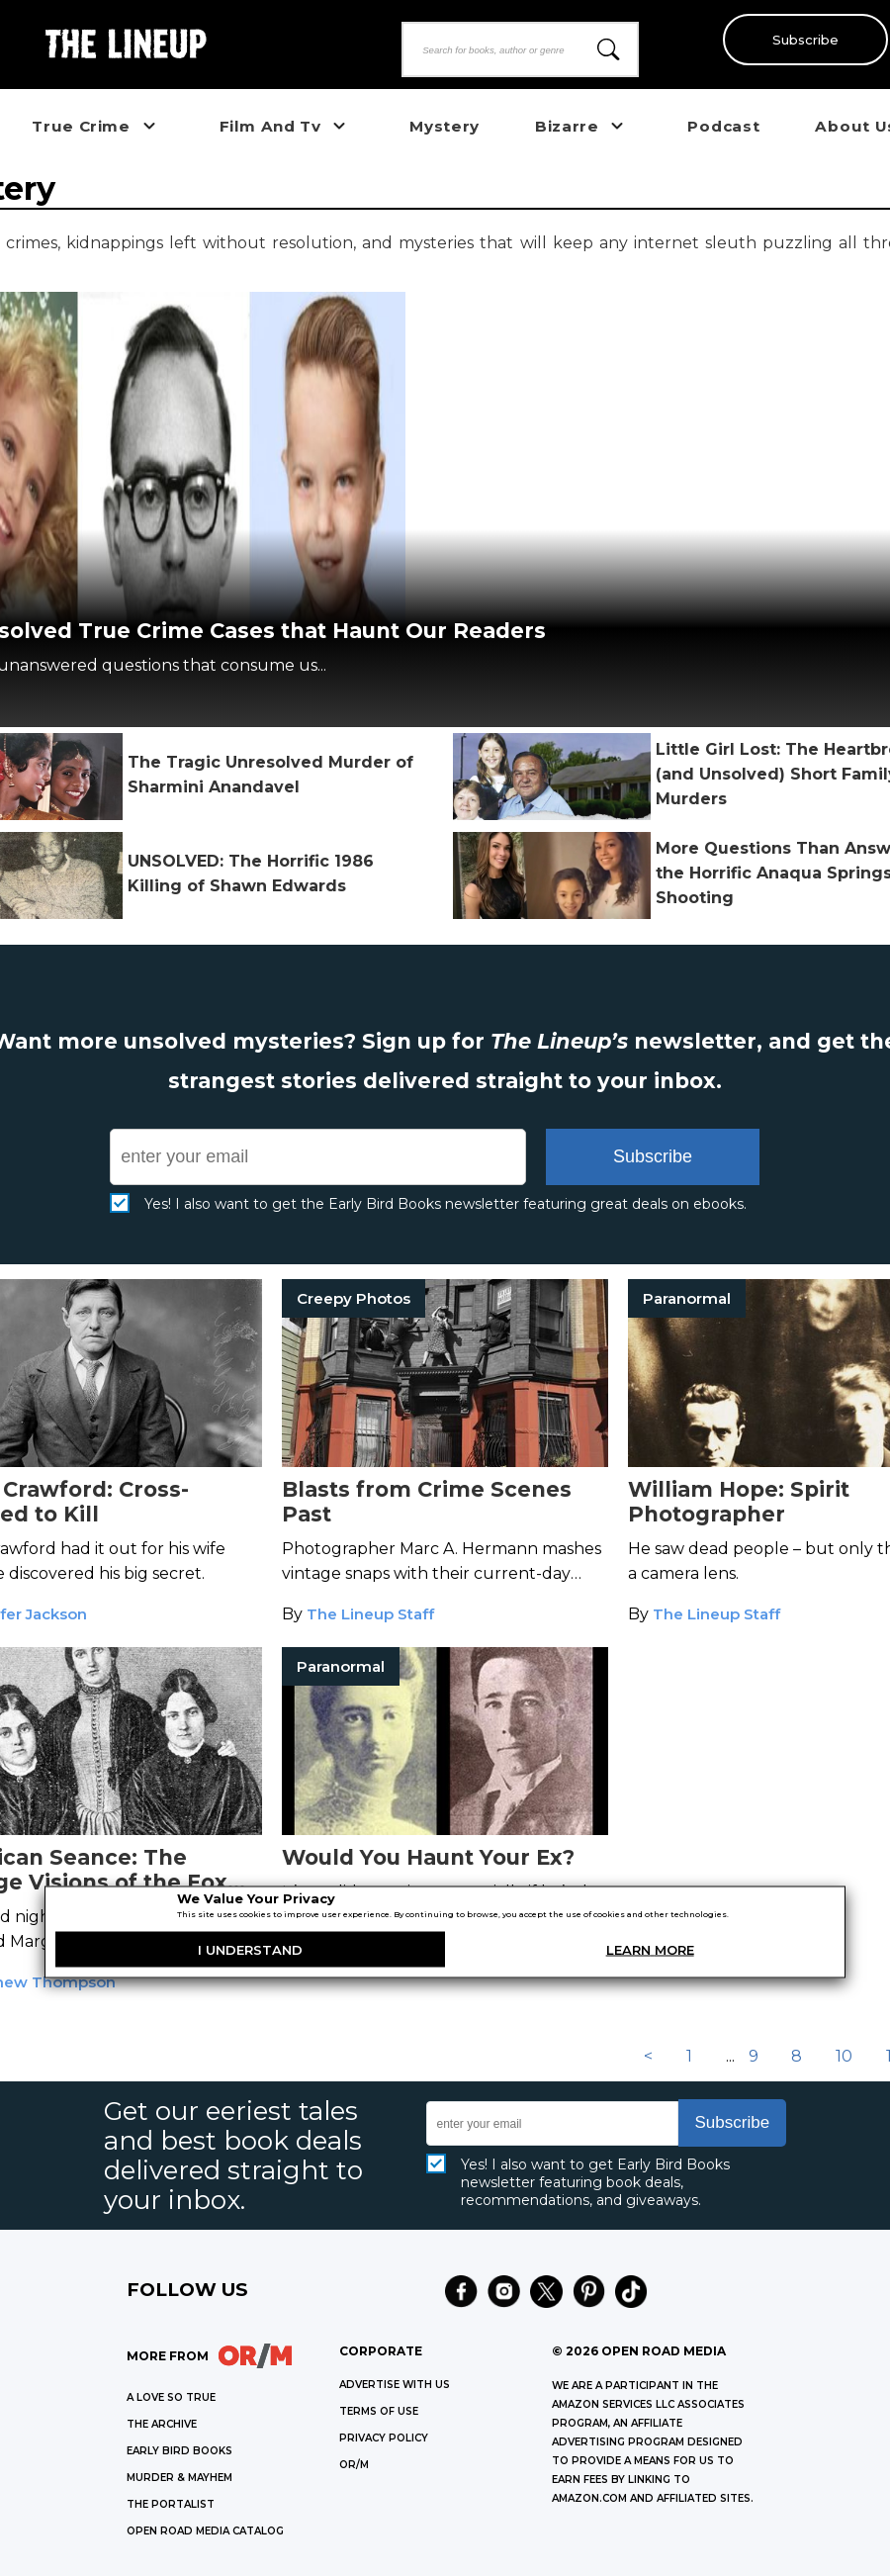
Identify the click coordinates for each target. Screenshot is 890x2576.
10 (844, 2056)
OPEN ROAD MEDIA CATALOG (205, 2531)
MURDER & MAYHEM (179, 2477)
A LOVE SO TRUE (171, 2397)
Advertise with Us (394, 2384)
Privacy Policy (383, 2438)
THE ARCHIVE (162, 2424)
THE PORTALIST (171, 2504)
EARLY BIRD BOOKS (179, 2450)
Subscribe (801, 39)
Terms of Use (378, 2411)
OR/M (354, 2464)
